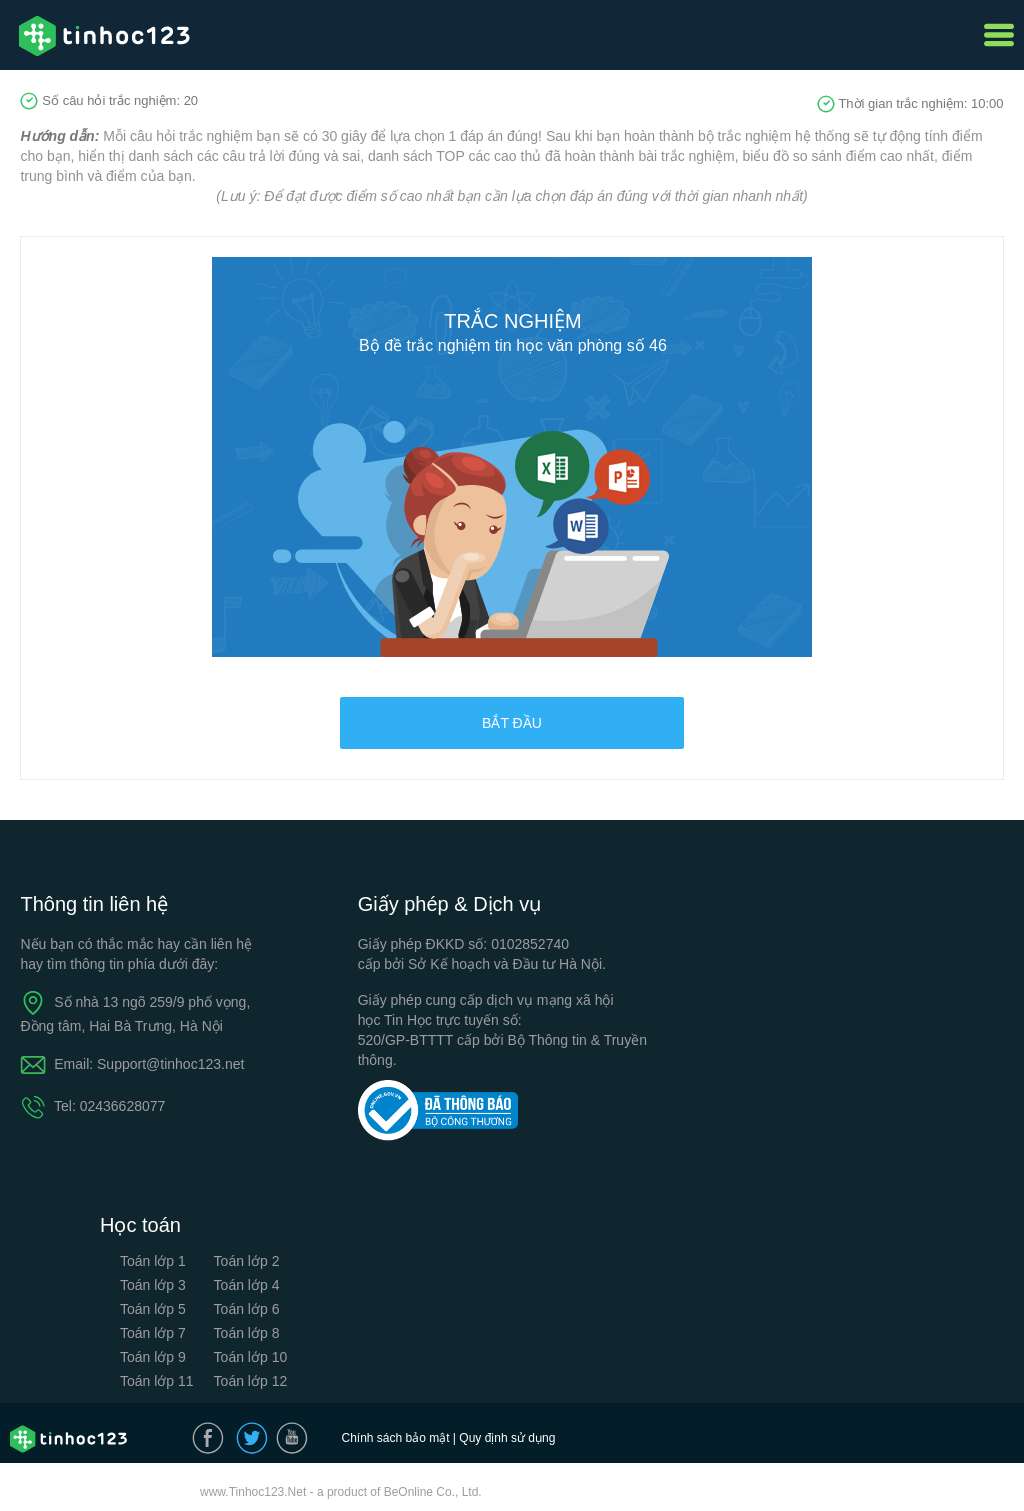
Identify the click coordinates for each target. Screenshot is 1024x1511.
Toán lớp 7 (153, 1333)
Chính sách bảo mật (395, 1438)
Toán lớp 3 (153, 1285)
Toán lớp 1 (153, 1261)
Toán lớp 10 (251, 1357)
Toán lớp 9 (153, 1357)
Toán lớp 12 (251, 1381)
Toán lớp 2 (247, 1261)
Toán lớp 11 (157, 1381)
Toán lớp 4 (247, 1285)
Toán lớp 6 (247, 1309)
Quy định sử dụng (507, 1438)
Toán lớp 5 (153, 1309)
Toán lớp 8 (247, 1333)
